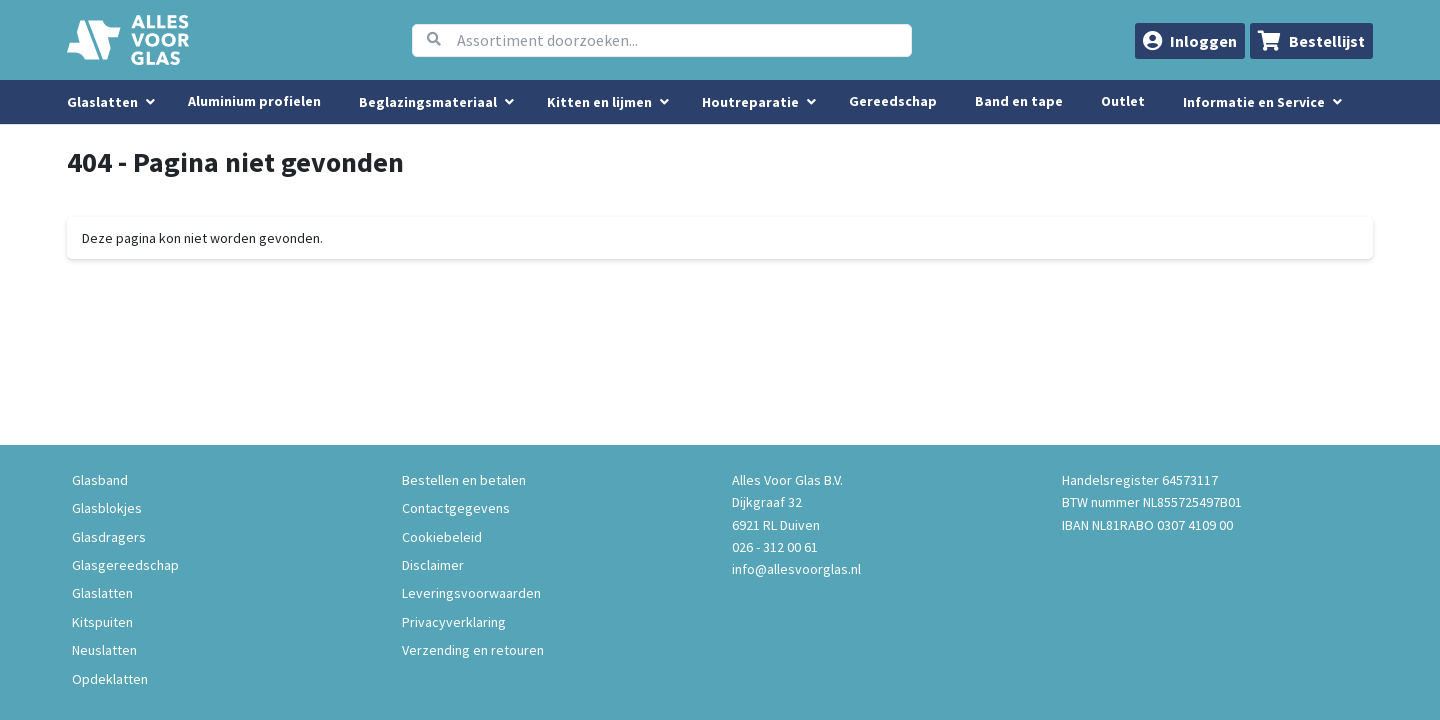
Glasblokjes (107, 508)
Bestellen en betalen (464, 480)
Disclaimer (433, 565)
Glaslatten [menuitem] (102, 102)
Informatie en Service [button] (1255, 102)
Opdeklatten (110, 679)
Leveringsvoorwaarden (471, 593)
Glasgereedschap (125, 565)
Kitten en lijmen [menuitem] (599, 102)
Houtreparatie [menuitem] (750, 102)
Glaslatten (102, 593)
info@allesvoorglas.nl (796, 569)
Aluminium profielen (254, 101)
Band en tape (1019, 101)
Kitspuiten (102, 622)
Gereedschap (893, 101)
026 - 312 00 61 (775, 547)
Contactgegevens (456, 508)
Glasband (100, 480)
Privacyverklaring (454, 622)
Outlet (1123, 101)
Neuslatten (104, 650)
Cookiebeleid (442, 537)
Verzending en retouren (473, 650)
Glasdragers (109, 537)
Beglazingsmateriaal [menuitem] (428, 102)
